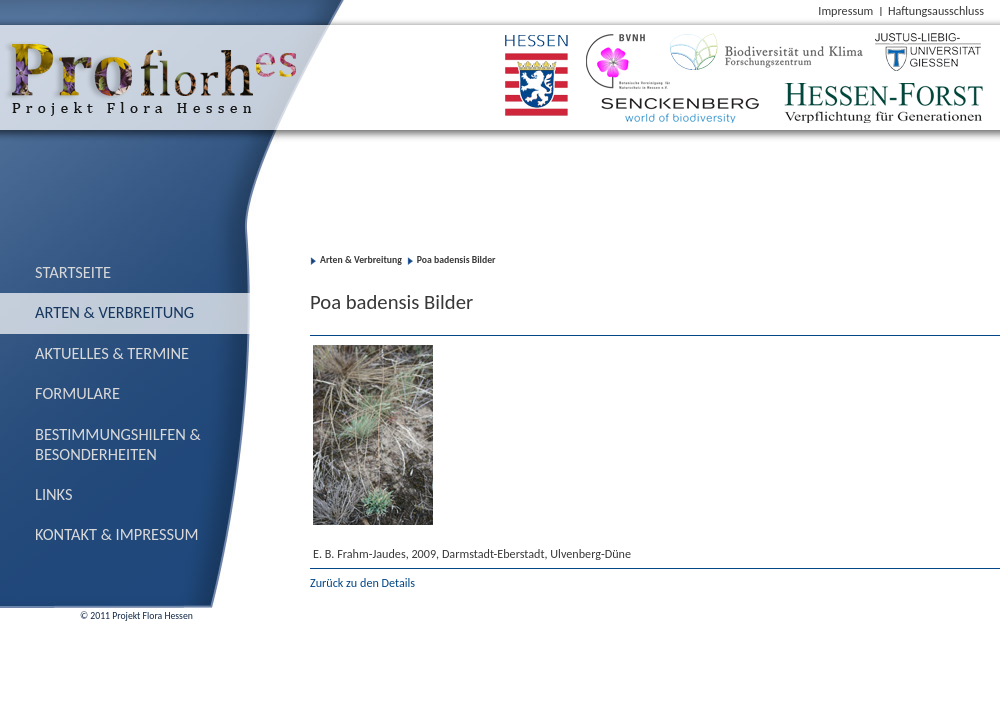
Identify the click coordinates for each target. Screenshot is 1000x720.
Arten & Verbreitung (114, 312)
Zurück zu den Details (362, 582)
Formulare (77, 393)
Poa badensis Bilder (456, 260)
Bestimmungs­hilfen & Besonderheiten (118, 444)
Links (54, 494)
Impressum (845, 10)
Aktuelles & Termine (112, 353)
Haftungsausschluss (936, 10)
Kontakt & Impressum (117, 534)
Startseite (73, 272)
